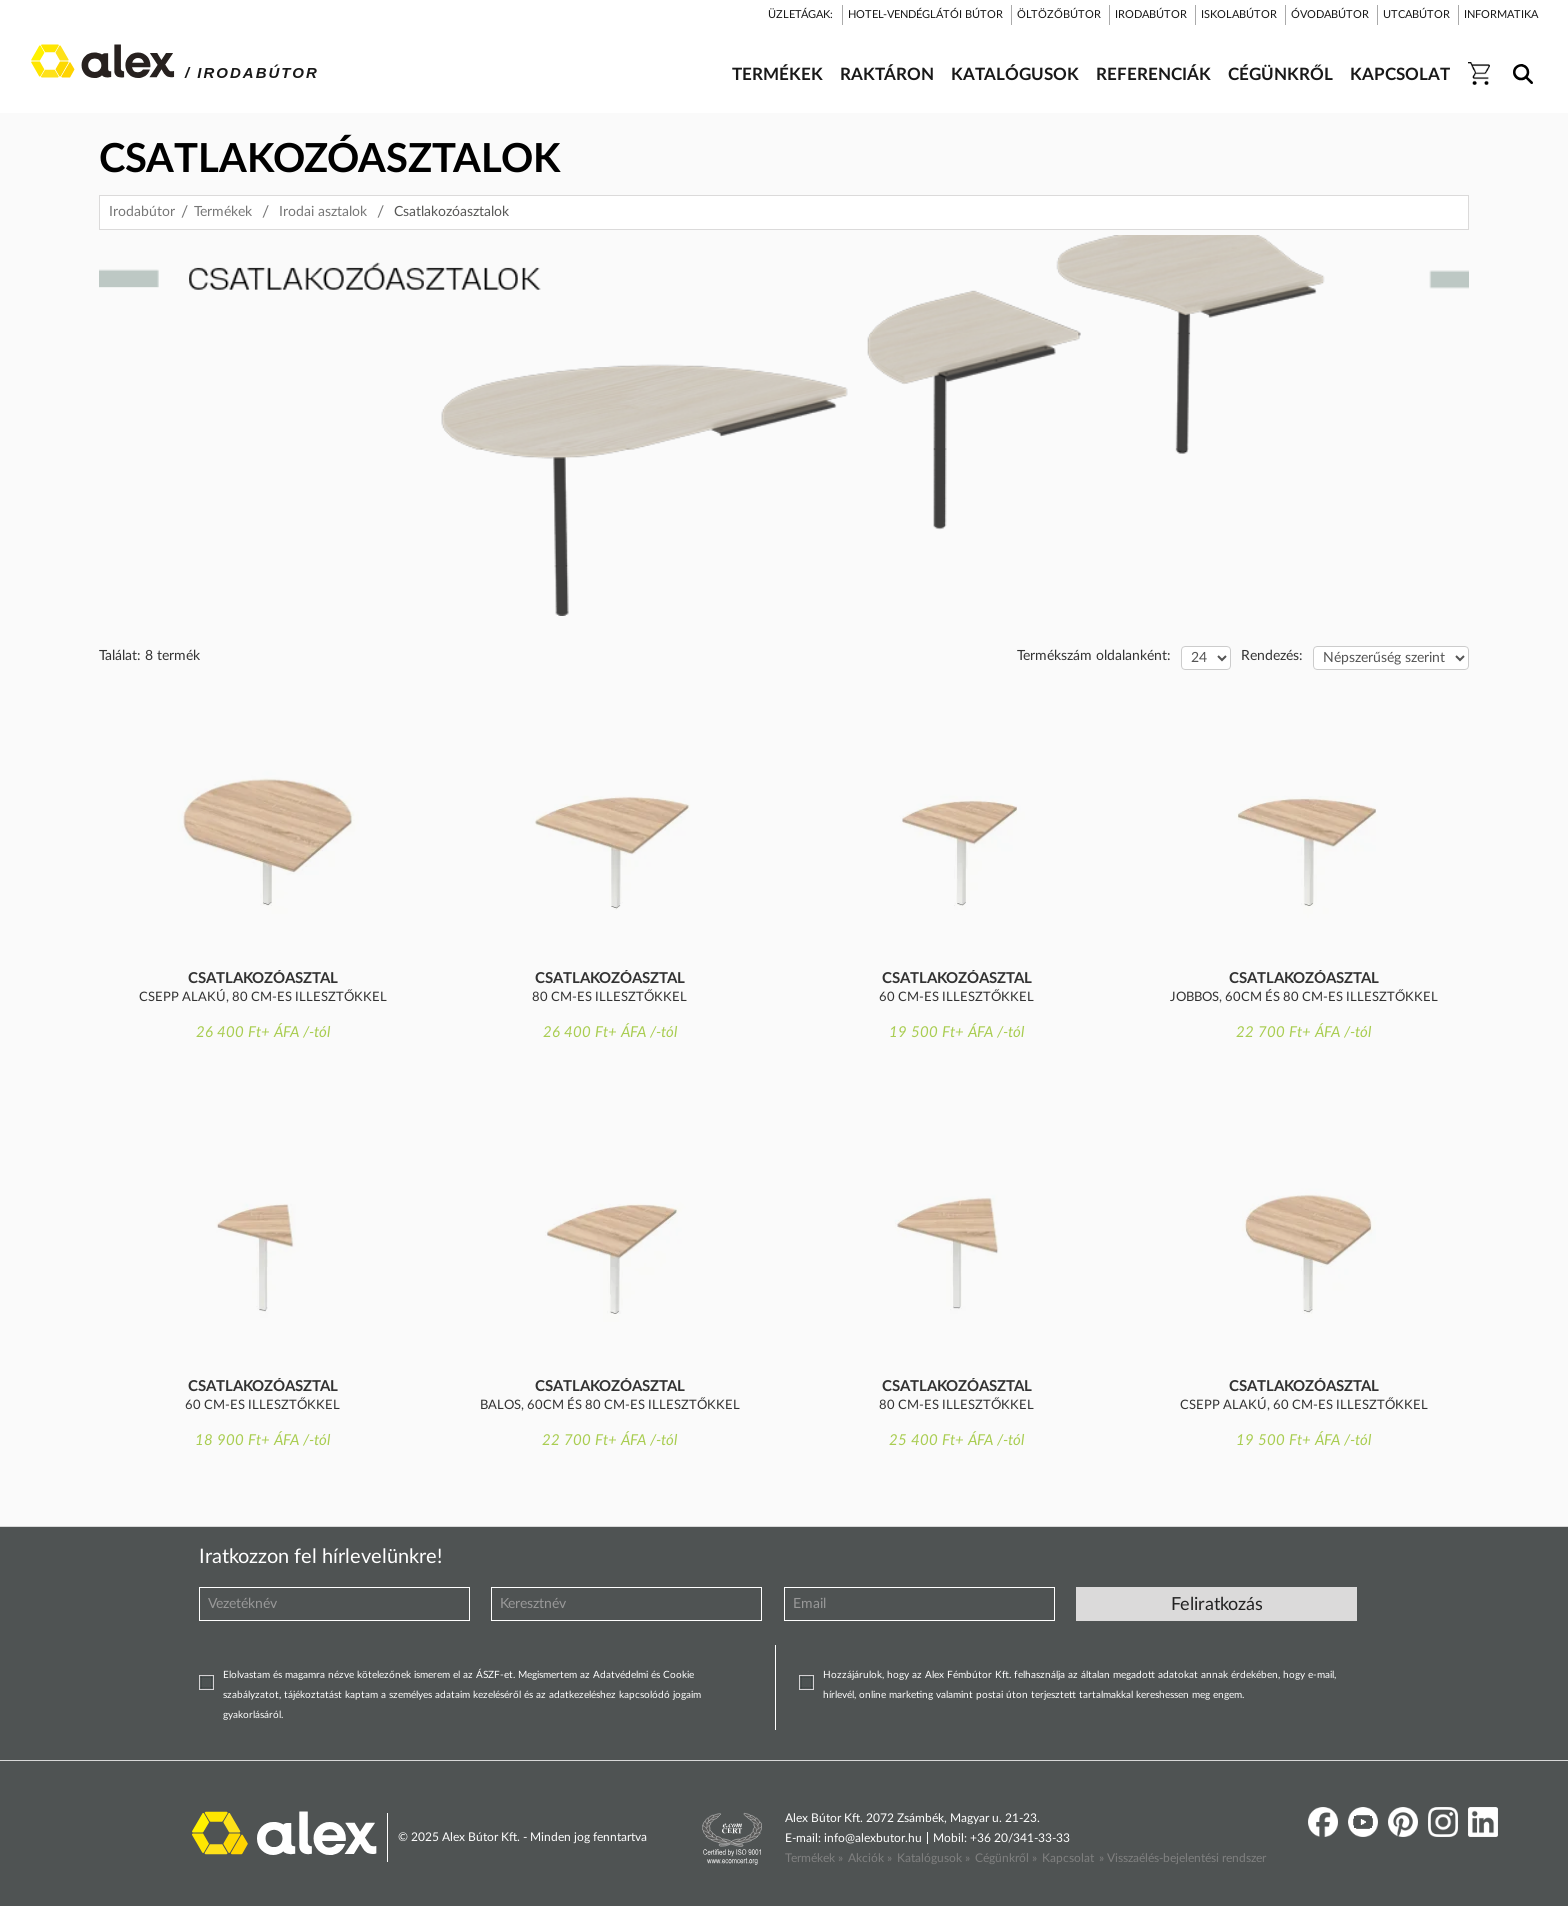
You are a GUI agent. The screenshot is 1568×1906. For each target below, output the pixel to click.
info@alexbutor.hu (873, 1838)
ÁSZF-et (494, 1675)
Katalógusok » (933, 1858)
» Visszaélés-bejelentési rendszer (1182, 1858)
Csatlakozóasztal (263, 978)
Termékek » (814, 1858)
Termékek (223, 212)
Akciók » (870, 1858)
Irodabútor (142, 212)
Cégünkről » (1006, 1858)
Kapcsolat (1068, 1858)
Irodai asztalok (323, 212)
